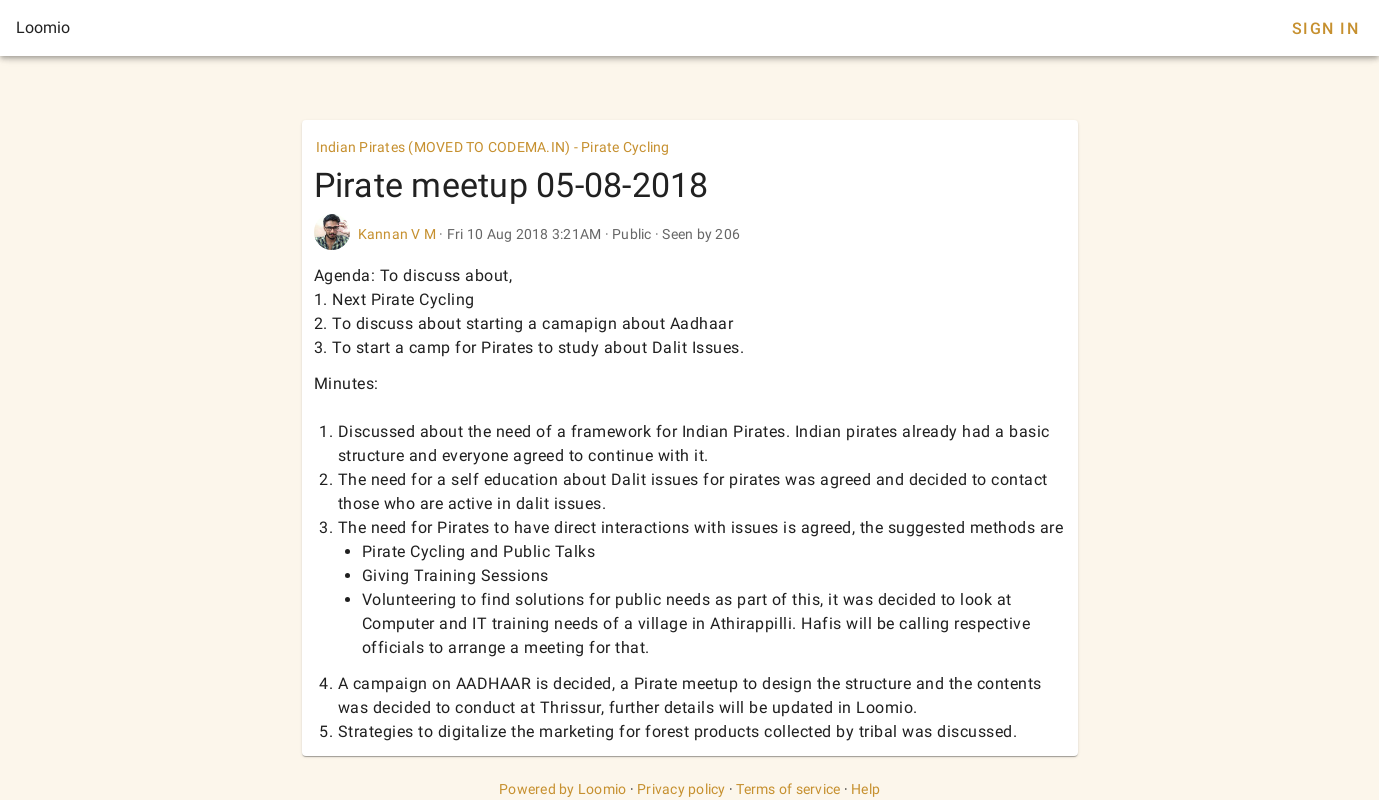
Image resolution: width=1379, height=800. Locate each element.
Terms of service (788, 789)
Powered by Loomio (562, 789)
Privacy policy (681, 789)
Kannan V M (397, 234)
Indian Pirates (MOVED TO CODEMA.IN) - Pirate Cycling (493, 147)
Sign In (1325, 28)
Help (865, 789)
